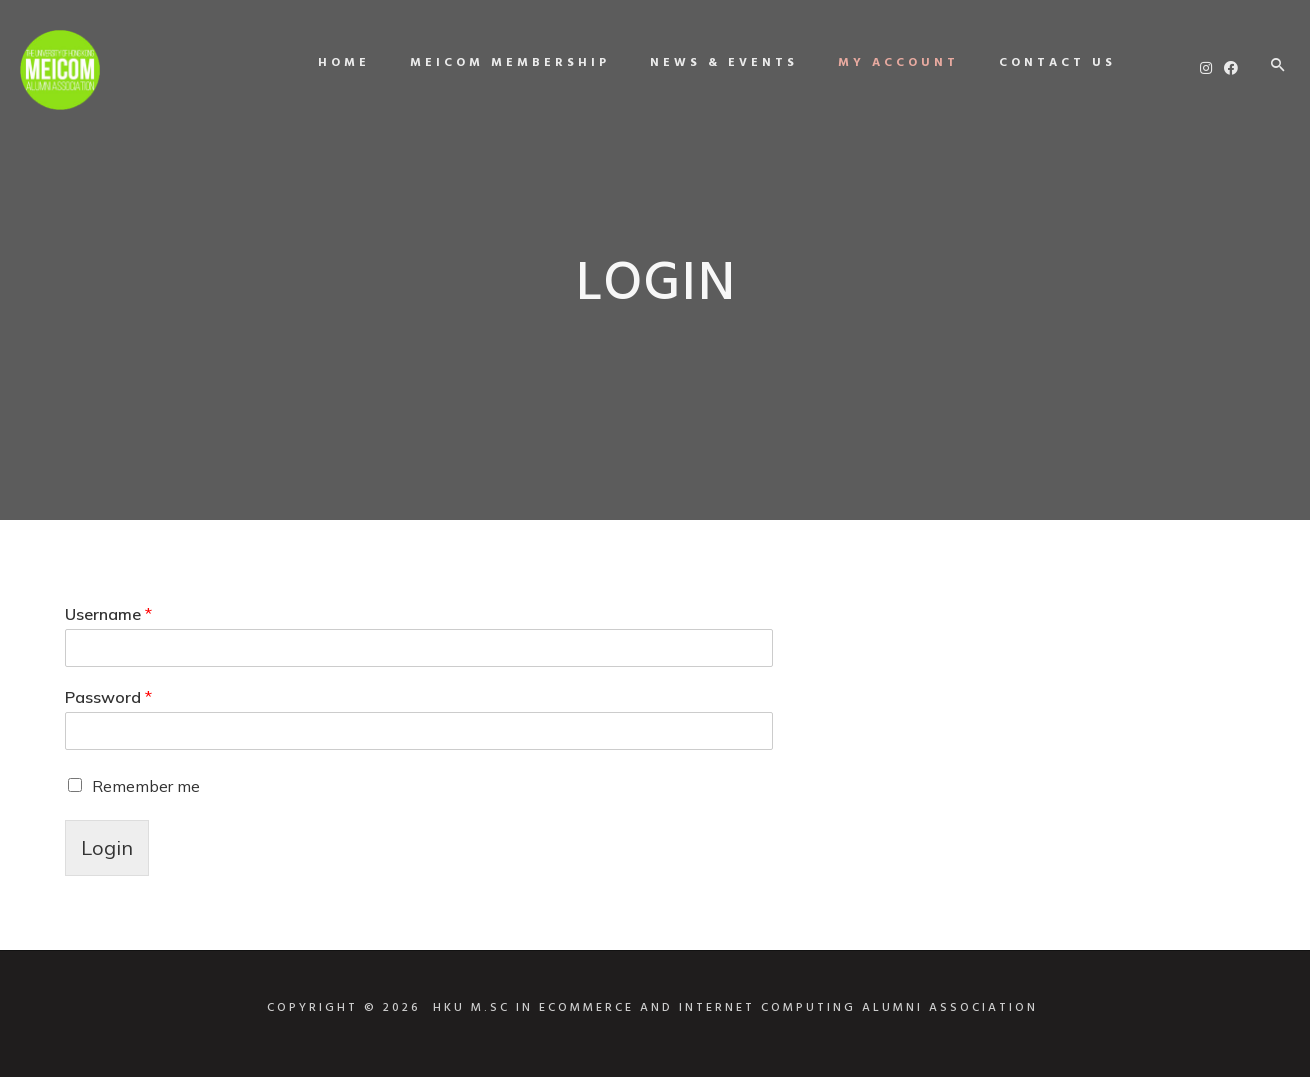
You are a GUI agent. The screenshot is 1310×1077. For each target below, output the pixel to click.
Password (108, 697)
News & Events (714, 63)
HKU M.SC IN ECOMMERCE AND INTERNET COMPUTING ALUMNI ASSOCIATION (735, 1008)
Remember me (146, 786)
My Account (888, 63)
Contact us (1047, 63)
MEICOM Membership (500, 63)
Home (334, 63)
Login (107, 847)
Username (108, 614)
